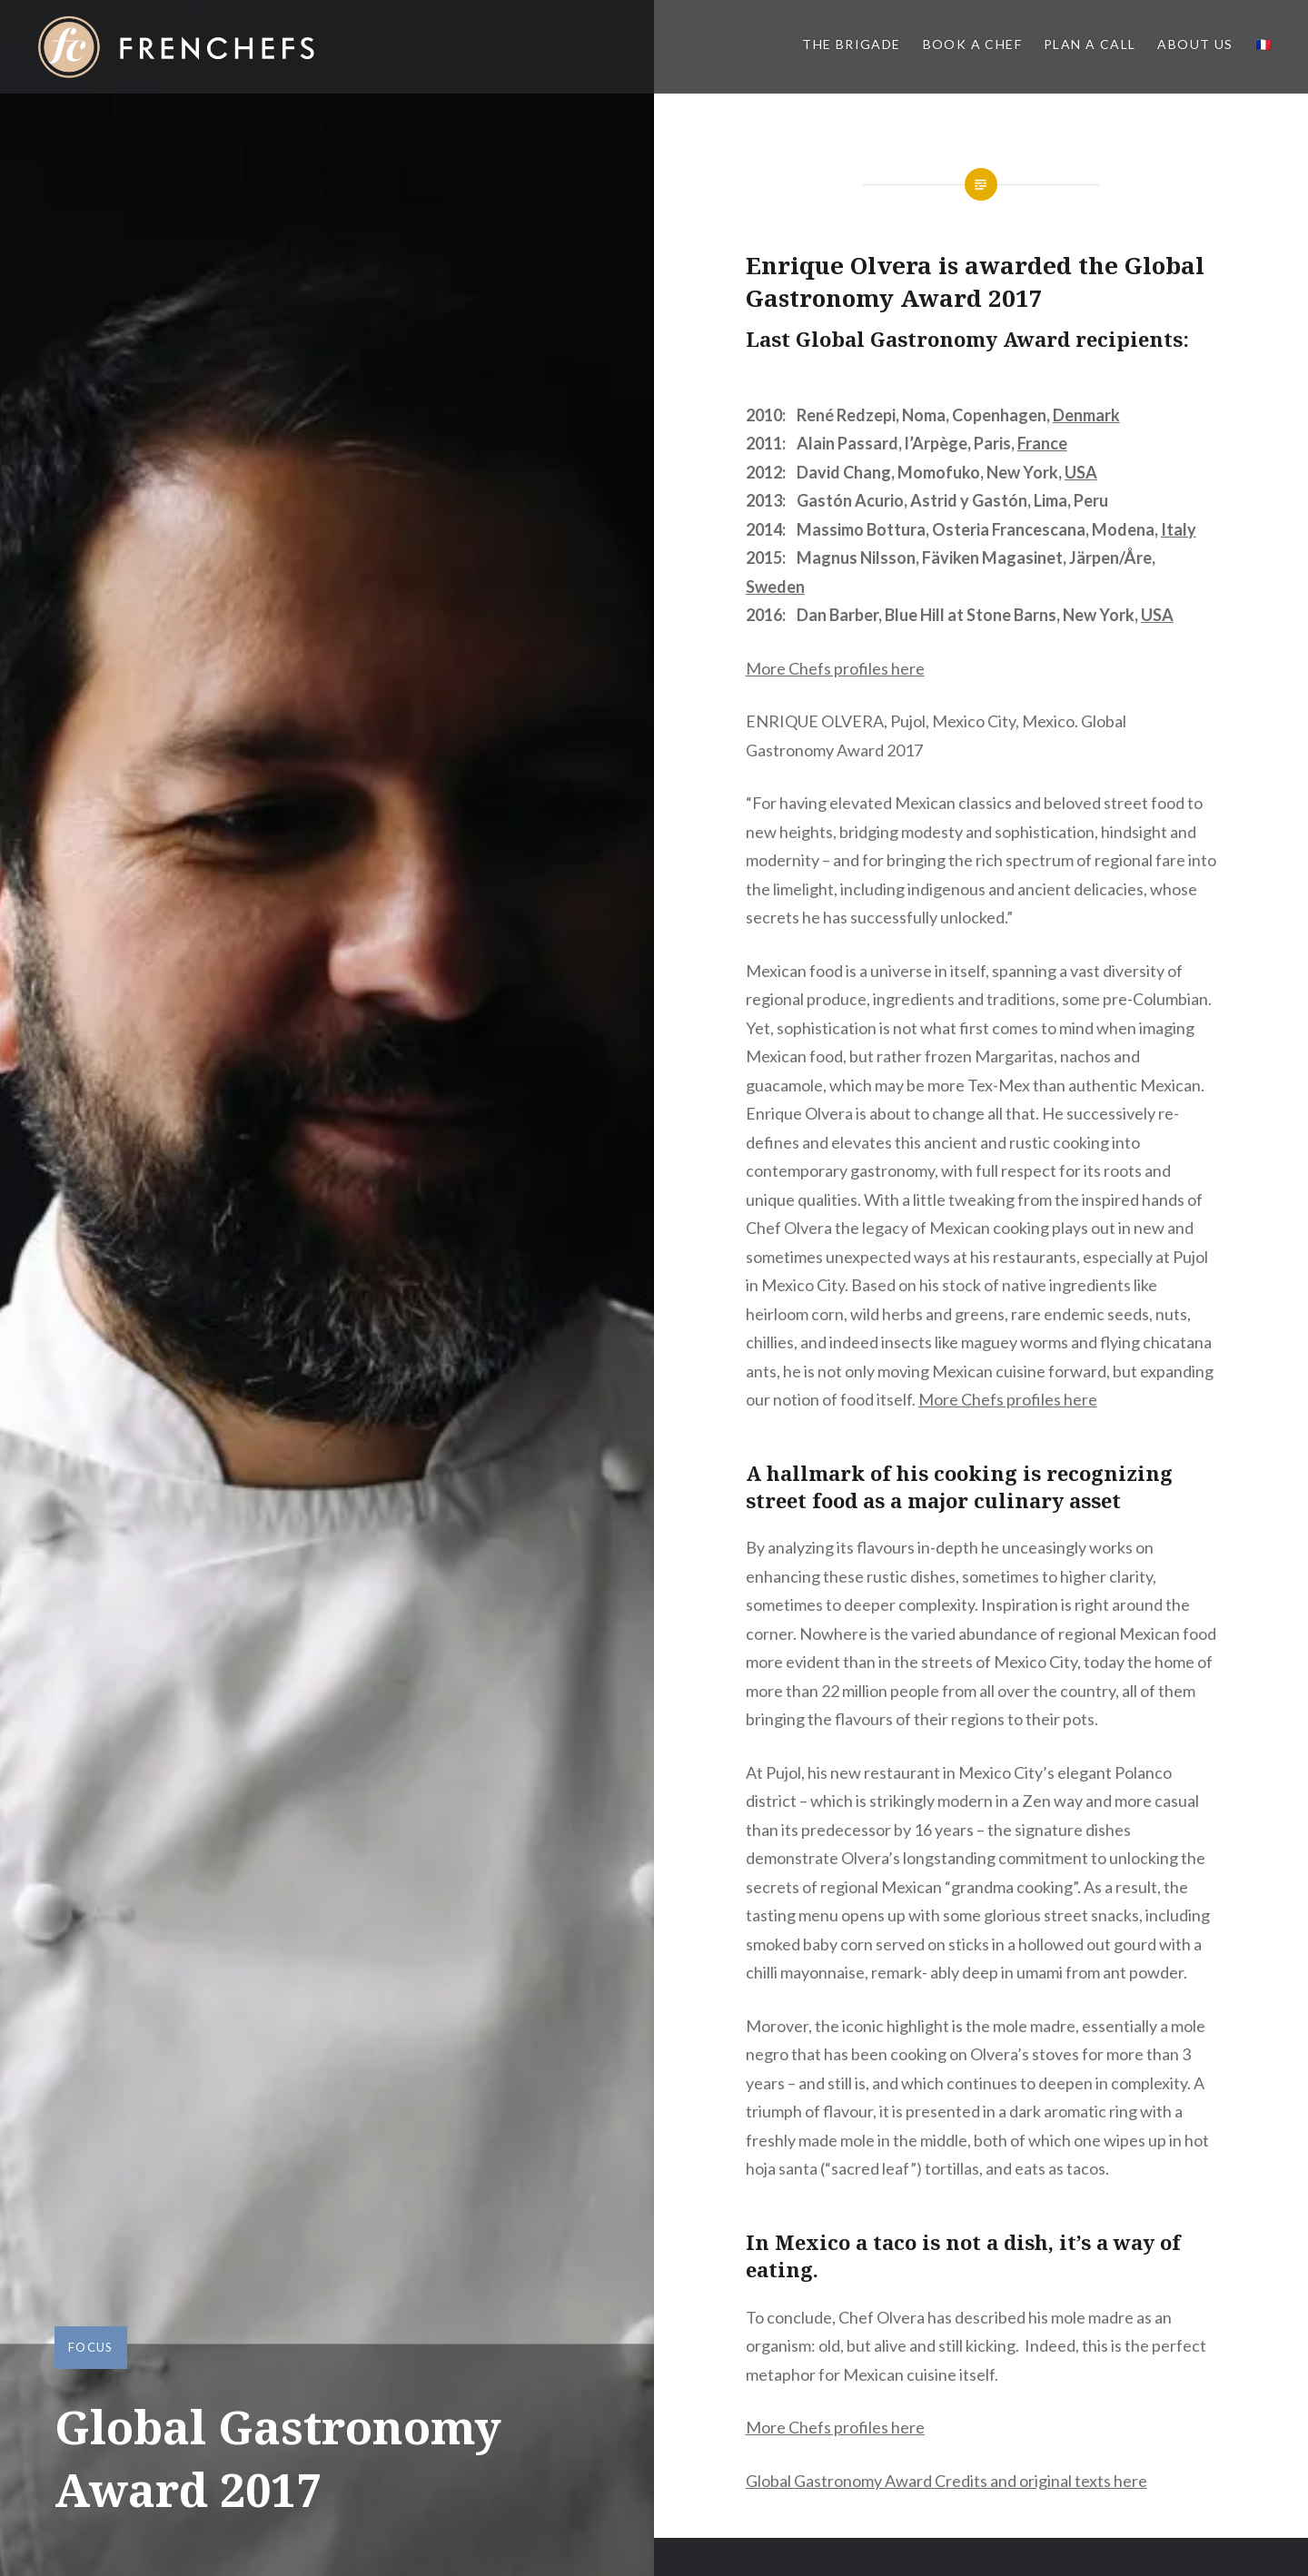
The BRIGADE (851, 44)
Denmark (1086, 415)
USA (1081, 472)
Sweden (775, 587)
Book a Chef (972, 44)
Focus (91, 2347)
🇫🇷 (1263, 44)
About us (1195, 44)
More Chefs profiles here (835, 668)
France (1042, 443)
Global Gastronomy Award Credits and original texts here (946, 2481)
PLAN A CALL (1089, 44)
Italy (1178, 529)
